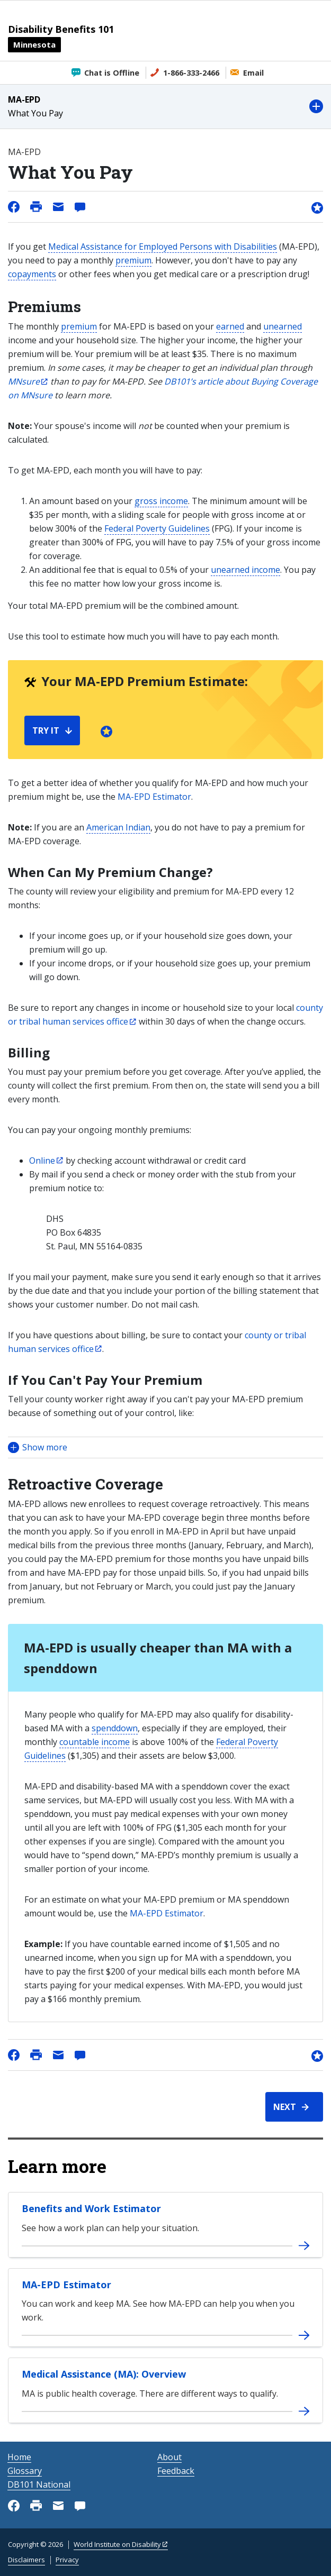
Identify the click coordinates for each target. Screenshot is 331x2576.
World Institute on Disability (117, 2544)
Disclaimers (26, 2559)
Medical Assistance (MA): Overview (104, 2374)
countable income (94, 1742)
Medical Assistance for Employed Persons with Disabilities (162, 246)
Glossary (24, 2471)
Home (19, 2457)
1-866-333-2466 (191, 73)
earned (230, 326)
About (169, 2457)
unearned (282, 326)
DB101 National (38, 2484)
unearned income (245, 570)
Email (253, 73)
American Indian (118, 827)
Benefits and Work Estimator (91, 2208)
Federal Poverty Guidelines (157, 528)
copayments (32, 274)
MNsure (24, 381)
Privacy (67, 2559)
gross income (161, 501)
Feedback (175, 2471)
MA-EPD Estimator (154, 796)
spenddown (115, 1728)
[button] (165, 107)
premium (133, 260)
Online (42, 1160)
